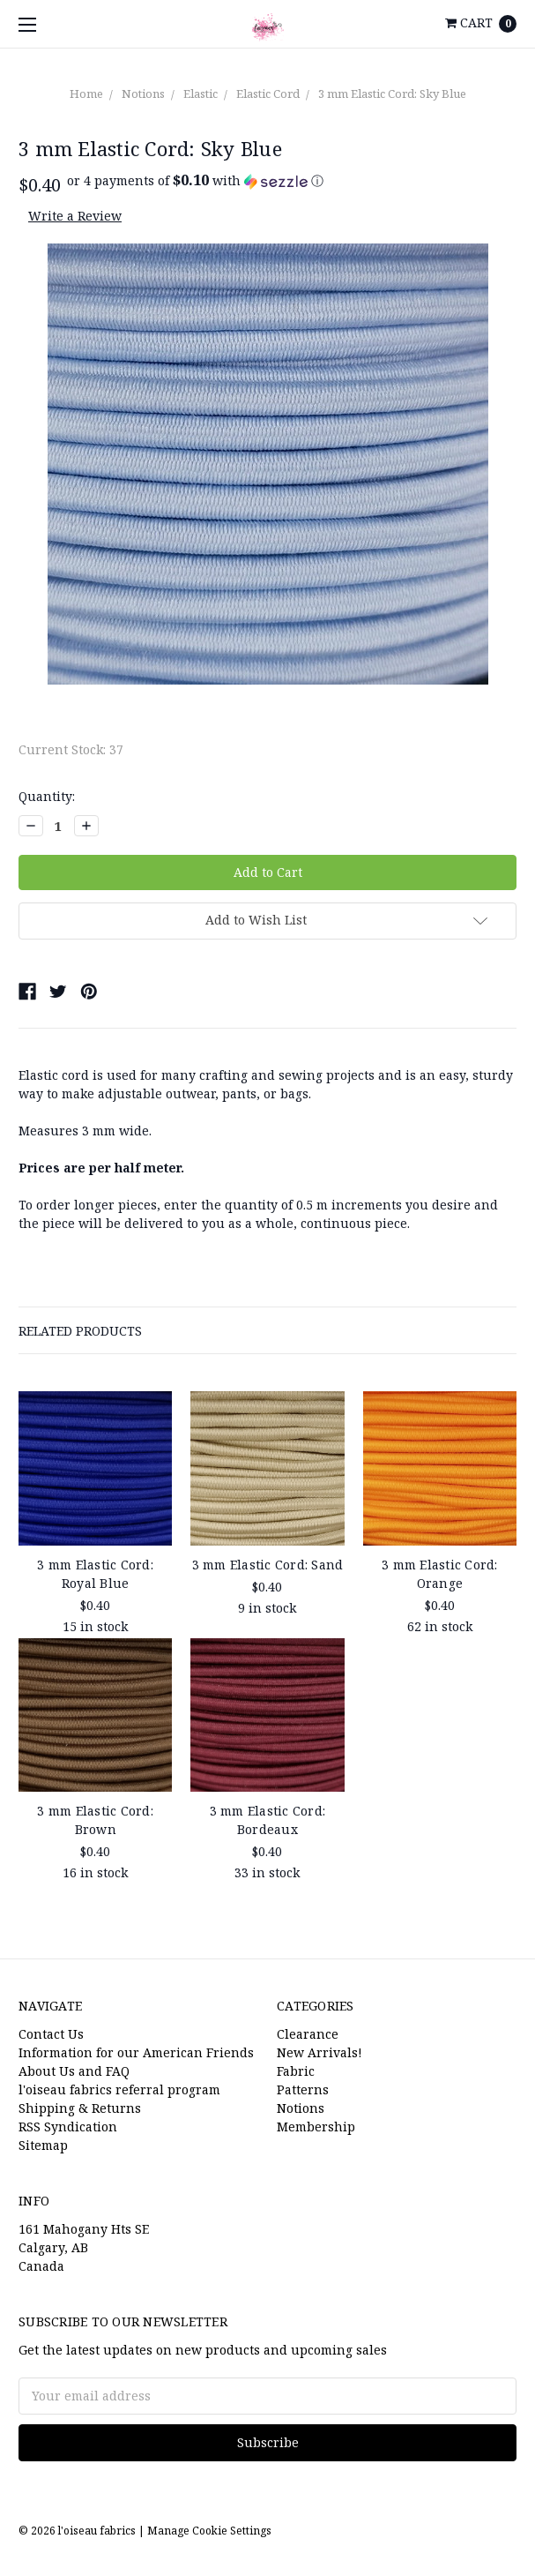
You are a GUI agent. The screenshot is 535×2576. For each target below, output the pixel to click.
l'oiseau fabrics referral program (119, 2089)
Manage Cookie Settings (209, 2530)
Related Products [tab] (80, 1330)
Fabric (296, 2071)
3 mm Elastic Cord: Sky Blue (392, 93)
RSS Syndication (68, 2126)
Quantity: (47, 796)
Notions (143, 93)
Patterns (303, 2089)
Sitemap (43, 2145)
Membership (316, 2126)
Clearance (307, 2034)
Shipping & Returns (80, 2108)
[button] (195, 181)
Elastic (200, 93)
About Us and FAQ (74, 2071)
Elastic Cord (268, 93)
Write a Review (75, 215)
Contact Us (51, 2034)
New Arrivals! (319, 2052)
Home (86, 93)
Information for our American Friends (136, 2052)
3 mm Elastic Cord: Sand (268, 1564)
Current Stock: (71, 749)
